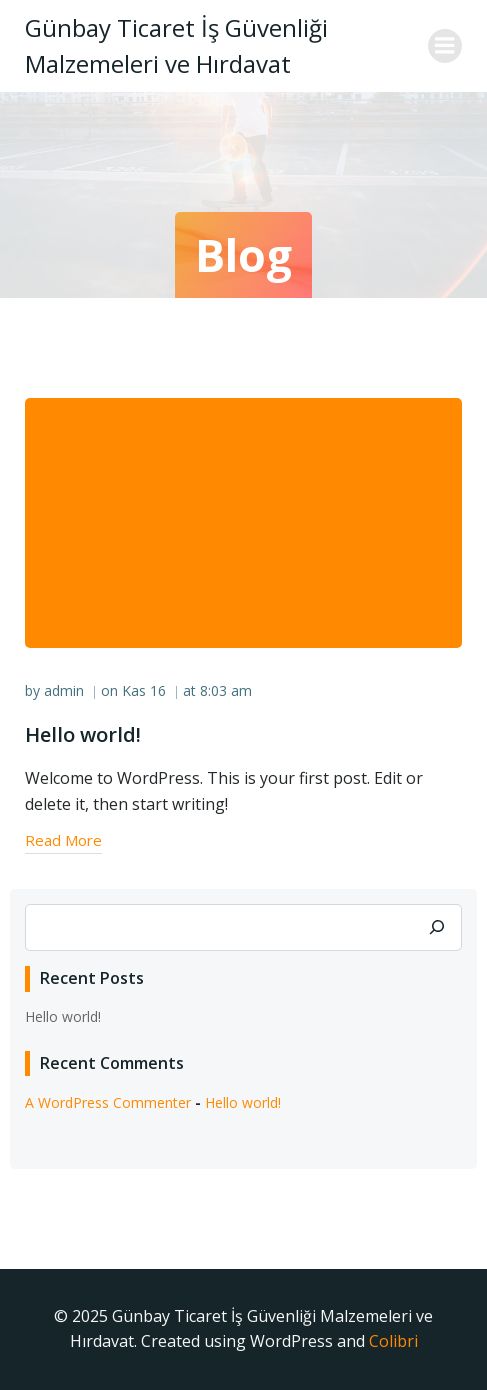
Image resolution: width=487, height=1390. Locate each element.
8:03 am (226, 690)
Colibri (393, 1341)
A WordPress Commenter (108, 1102)
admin (64, 690)
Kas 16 (144, 690)
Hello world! (63, 1016)
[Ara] (437, 928)
